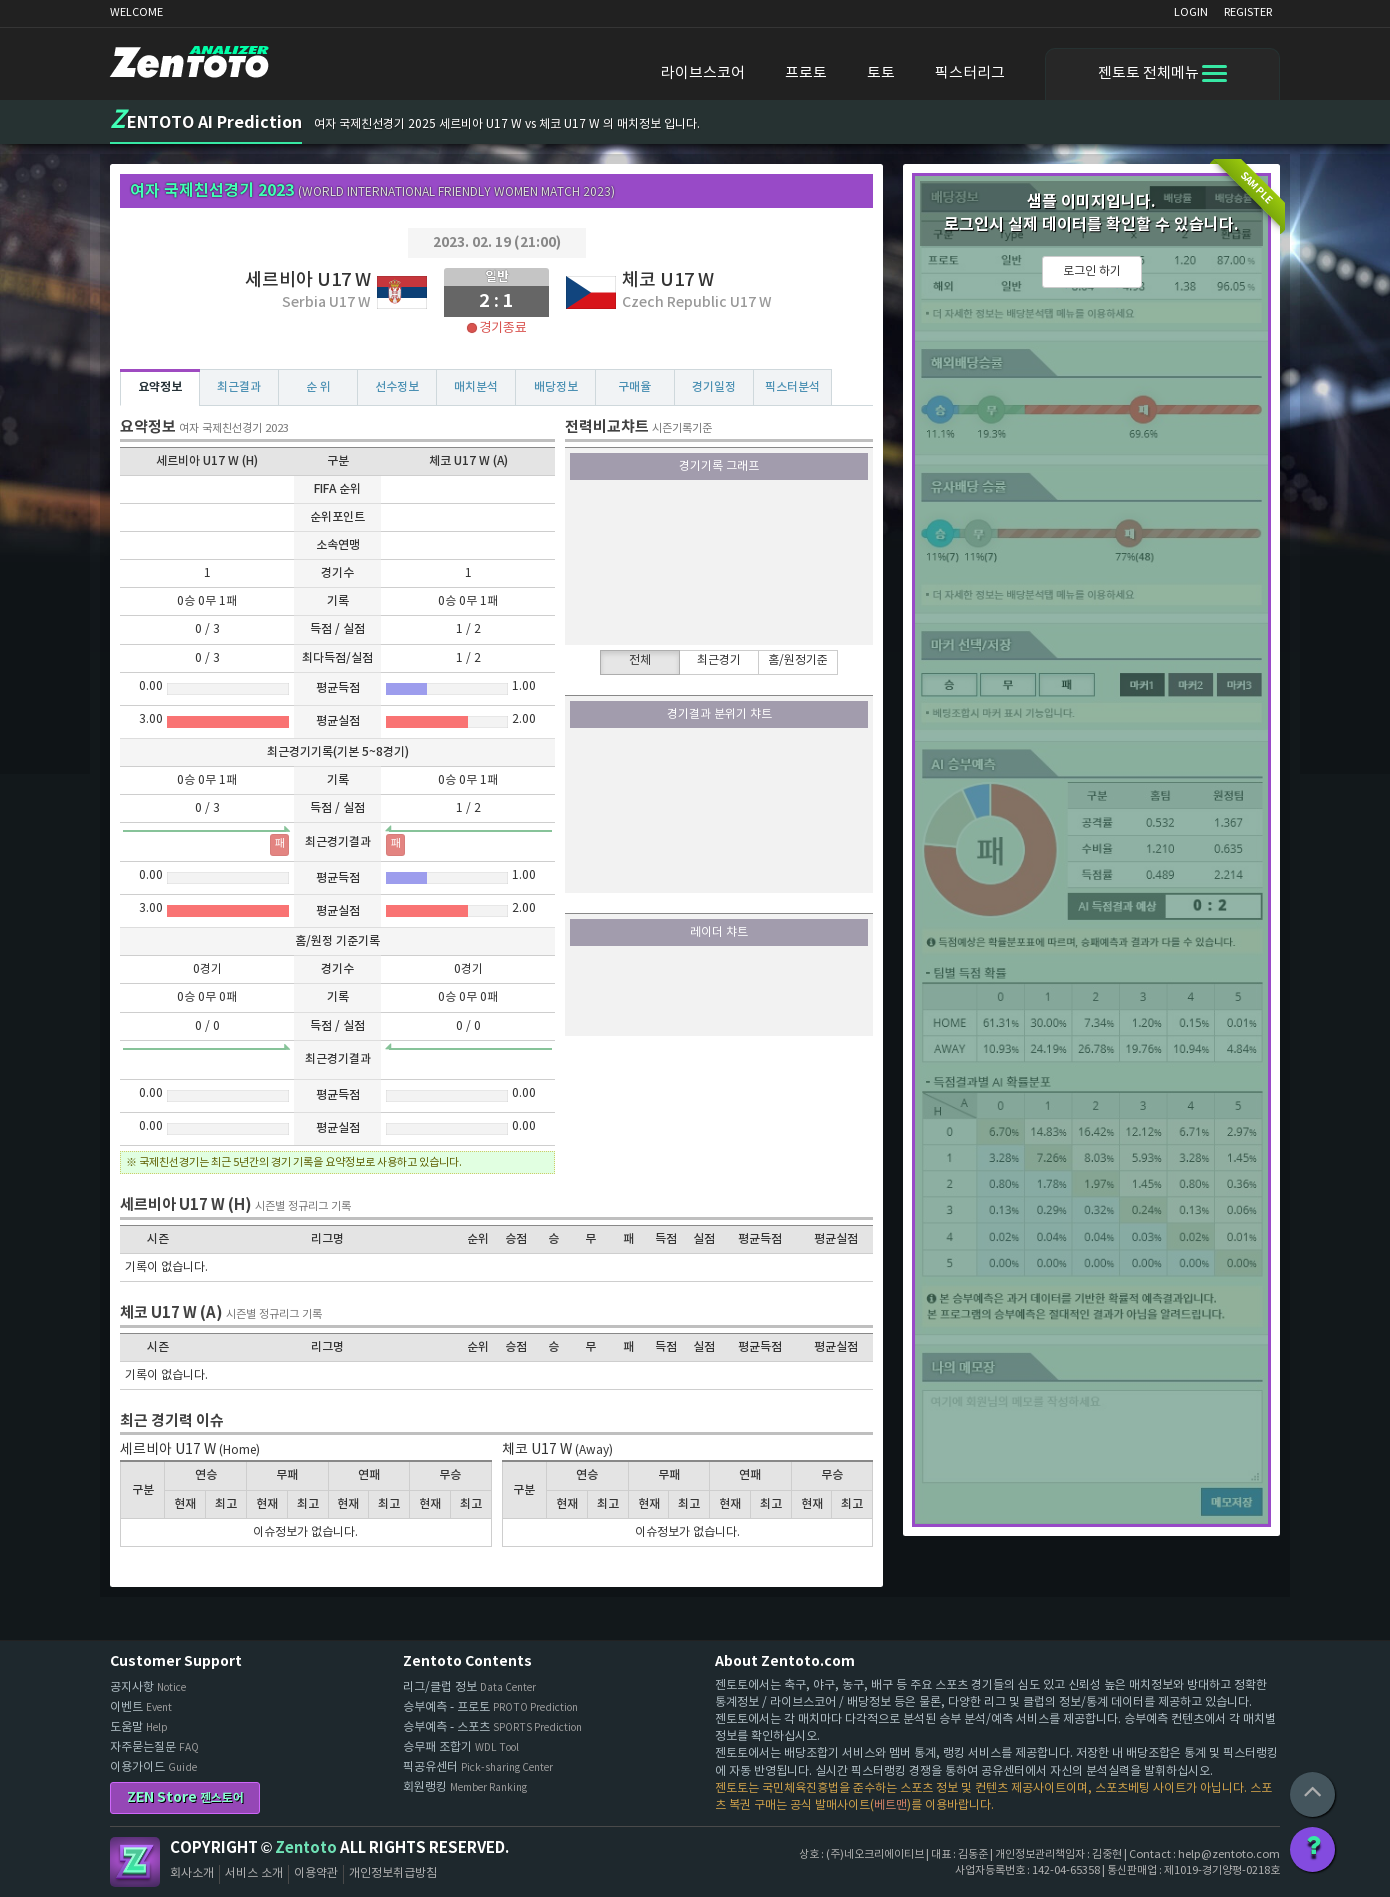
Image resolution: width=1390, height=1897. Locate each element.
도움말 (139, 1727)
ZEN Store (185, 1797)
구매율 (634, 387)
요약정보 (160, 387)
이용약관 (316, 1873)
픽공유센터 (478, 1767)
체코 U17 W (668, 280)
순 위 (318, 387)
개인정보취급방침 (393, 1873)
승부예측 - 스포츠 (492, 1727)
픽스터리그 (970, 73)
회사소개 (192, 1873)
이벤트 (141, 1707)
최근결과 (239, 387)
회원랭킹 (465, 1787)
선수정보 (397, 387)
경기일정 (714, 387)
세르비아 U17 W (308, 280)
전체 (640, 660)
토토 (881, 73)
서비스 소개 (254, 1873)
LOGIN (1191, 12)
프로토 (806, 73)
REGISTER (1248, 12)
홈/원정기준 (798, 660)
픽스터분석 (792, 387)
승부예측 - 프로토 (490, 1707)
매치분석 (476, 387)
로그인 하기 (1092, 271)
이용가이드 (153, 1767)
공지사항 (148, 1687)
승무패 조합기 (461, 1747)
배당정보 (556, 387)
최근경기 (719, 660)
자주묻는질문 (154, 1747)
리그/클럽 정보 (469, 1687)
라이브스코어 (703, 73)
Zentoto (135, 1862)
